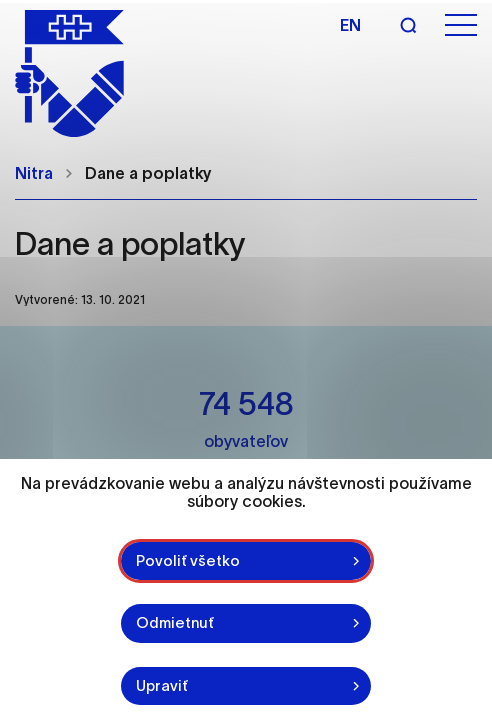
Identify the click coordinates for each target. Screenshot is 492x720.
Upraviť (162, 685)
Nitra (34, 173)
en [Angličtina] (350, 25)
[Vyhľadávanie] (408, 25)
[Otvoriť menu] (461, 25)
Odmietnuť (175, 622)
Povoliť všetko (188, 560)
